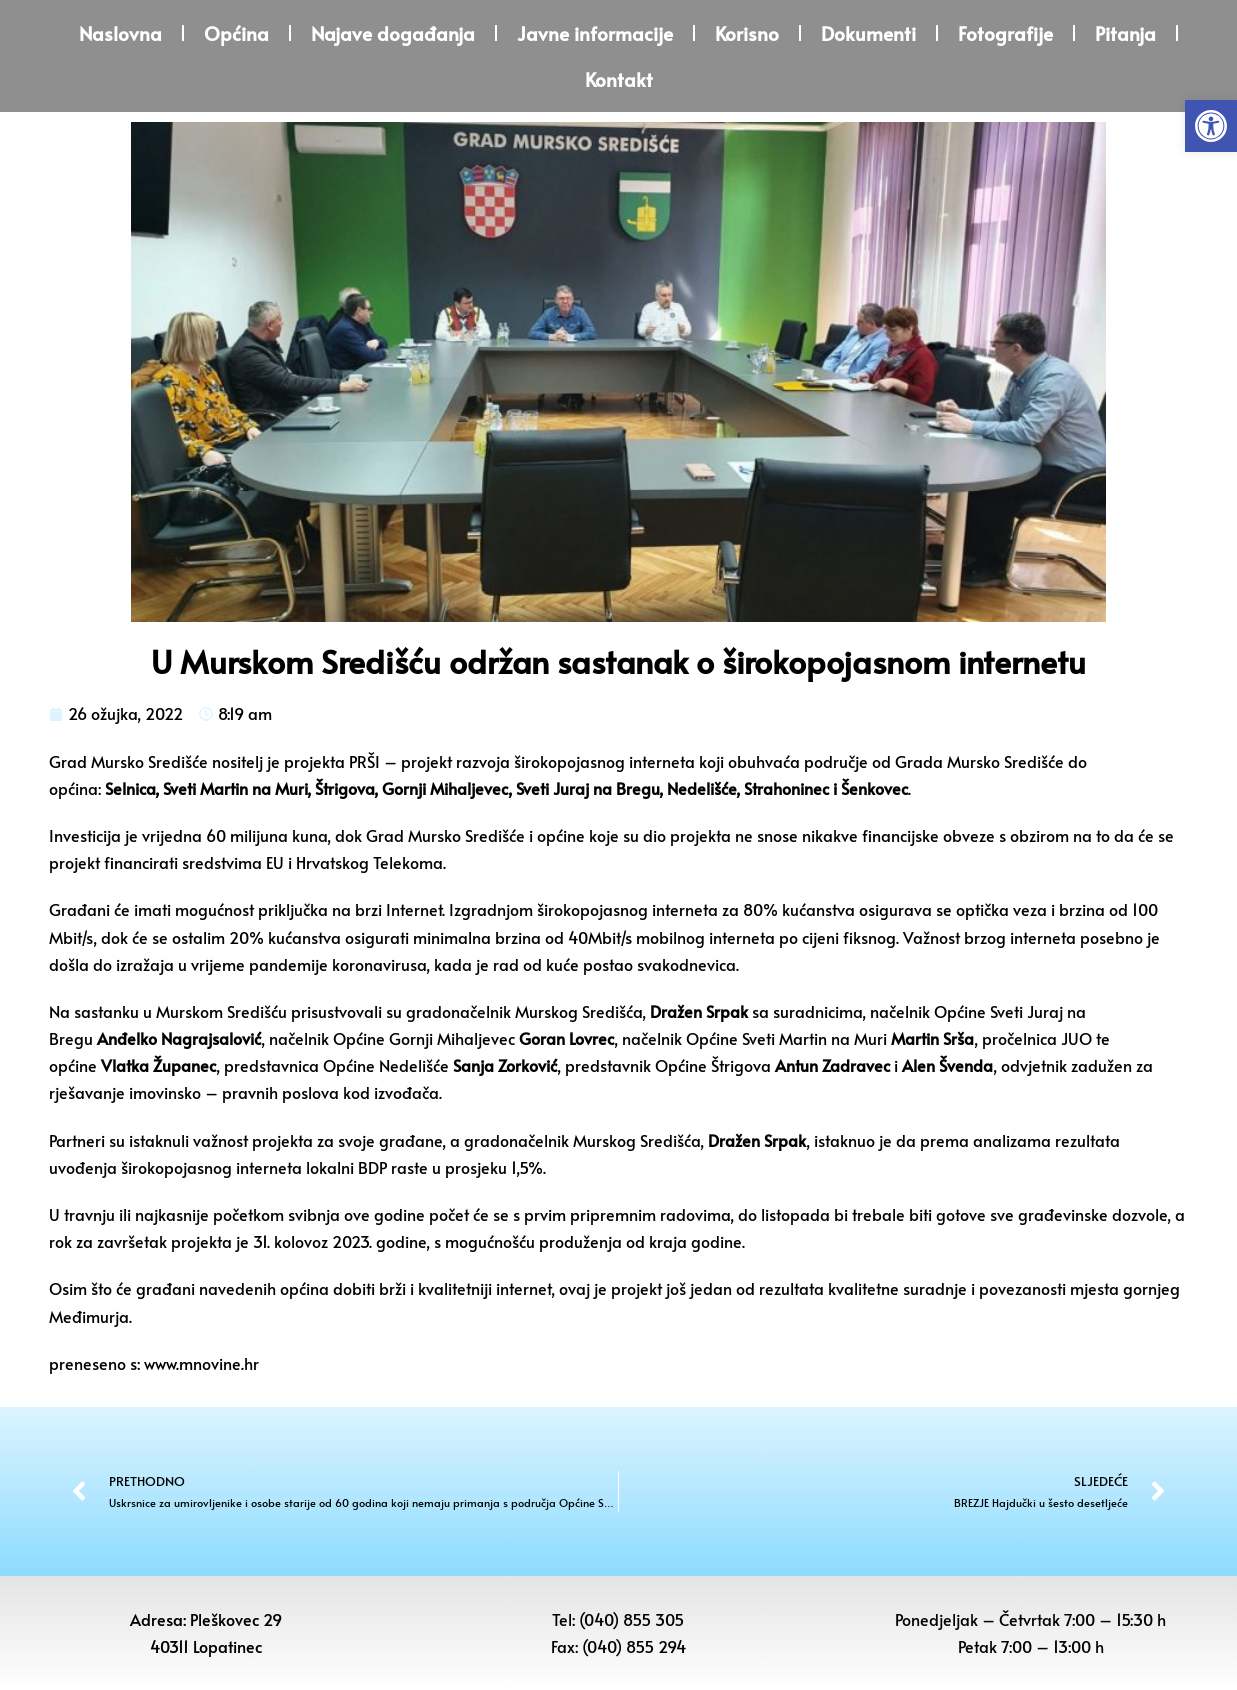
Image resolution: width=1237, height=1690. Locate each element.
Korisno (747, 33)
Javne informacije (595, 33)
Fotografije (1005, 33)
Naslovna (120, 33)
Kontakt (619, 79)
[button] (1211, 126)
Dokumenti (868, 33)
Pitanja (1125, 33)
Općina (236, 33)
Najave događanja (393, 33)
